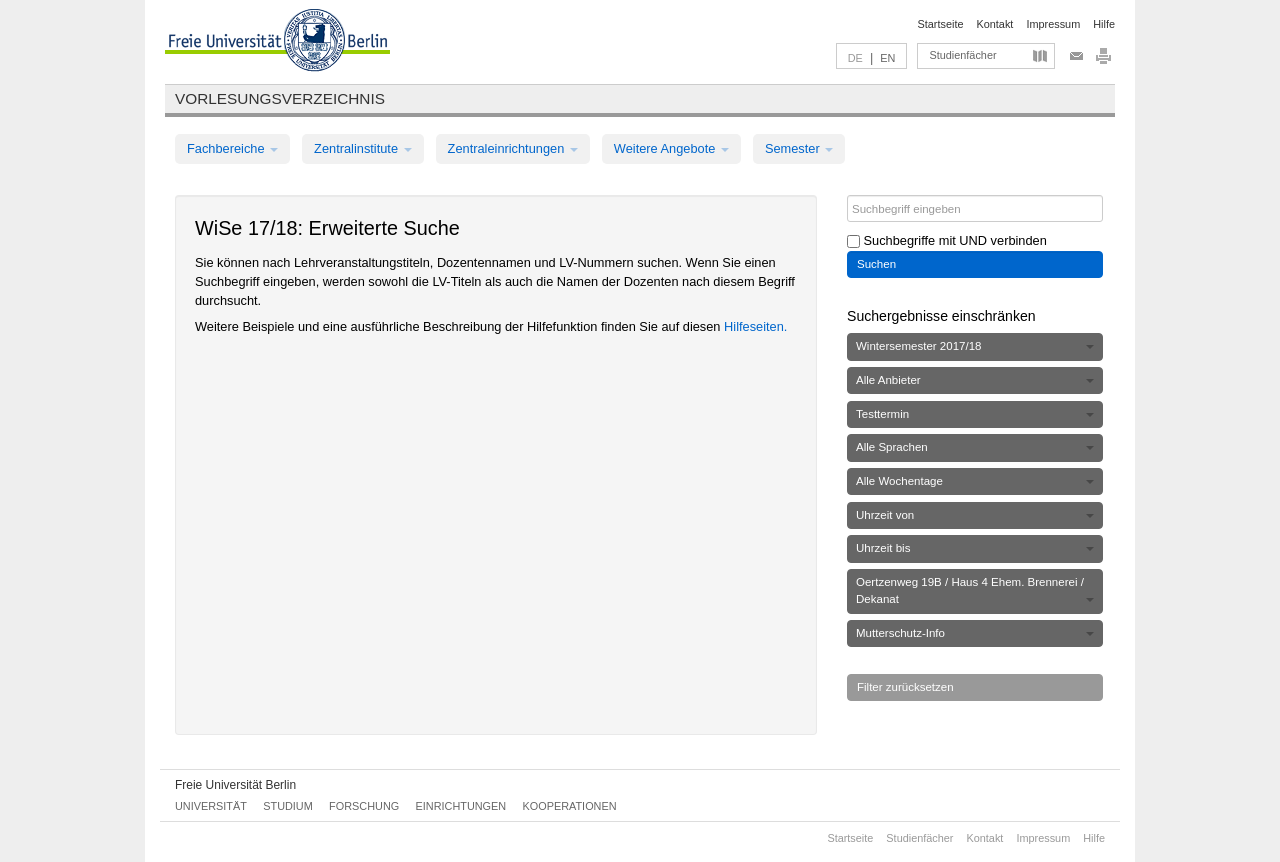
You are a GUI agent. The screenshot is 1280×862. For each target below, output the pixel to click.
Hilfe (1104, 24)
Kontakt (995, 24)
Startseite (941, 24)
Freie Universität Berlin (235, 785)
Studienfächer (962, 55)
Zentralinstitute (363, 148)
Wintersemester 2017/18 (975, 346)
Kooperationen (570, 806)
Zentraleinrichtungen (513, 148)
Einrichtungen (461, 806)
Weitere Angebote (671, 148)
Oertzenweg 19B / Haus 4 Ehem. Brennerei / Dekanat (975, 590)
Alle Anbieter (975, 380)
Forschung (364, 806)
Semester (799, 148)
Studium (288, 806)
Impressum (1053, 24)
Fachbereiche (232, 148)
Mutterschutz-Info (975, 633)
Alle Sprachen (975, 447)
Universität (211, 806)
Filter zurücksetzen (905, 687)
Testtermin (975, 414)
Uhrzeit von (975, 515)
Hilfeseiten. (755, 326)
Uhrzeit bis (975, 548)
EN (887, 58)
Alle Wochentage (975, 481)
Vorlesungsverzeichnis (280, 98)
